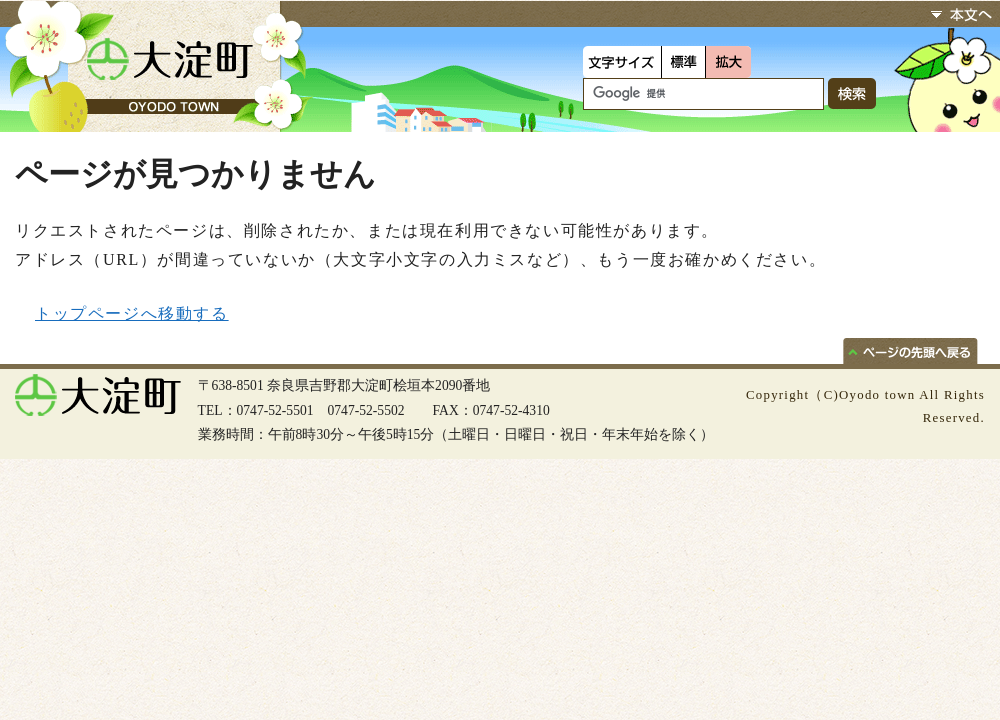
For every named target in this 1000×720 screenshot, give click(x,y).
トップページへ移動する (132, 313)
